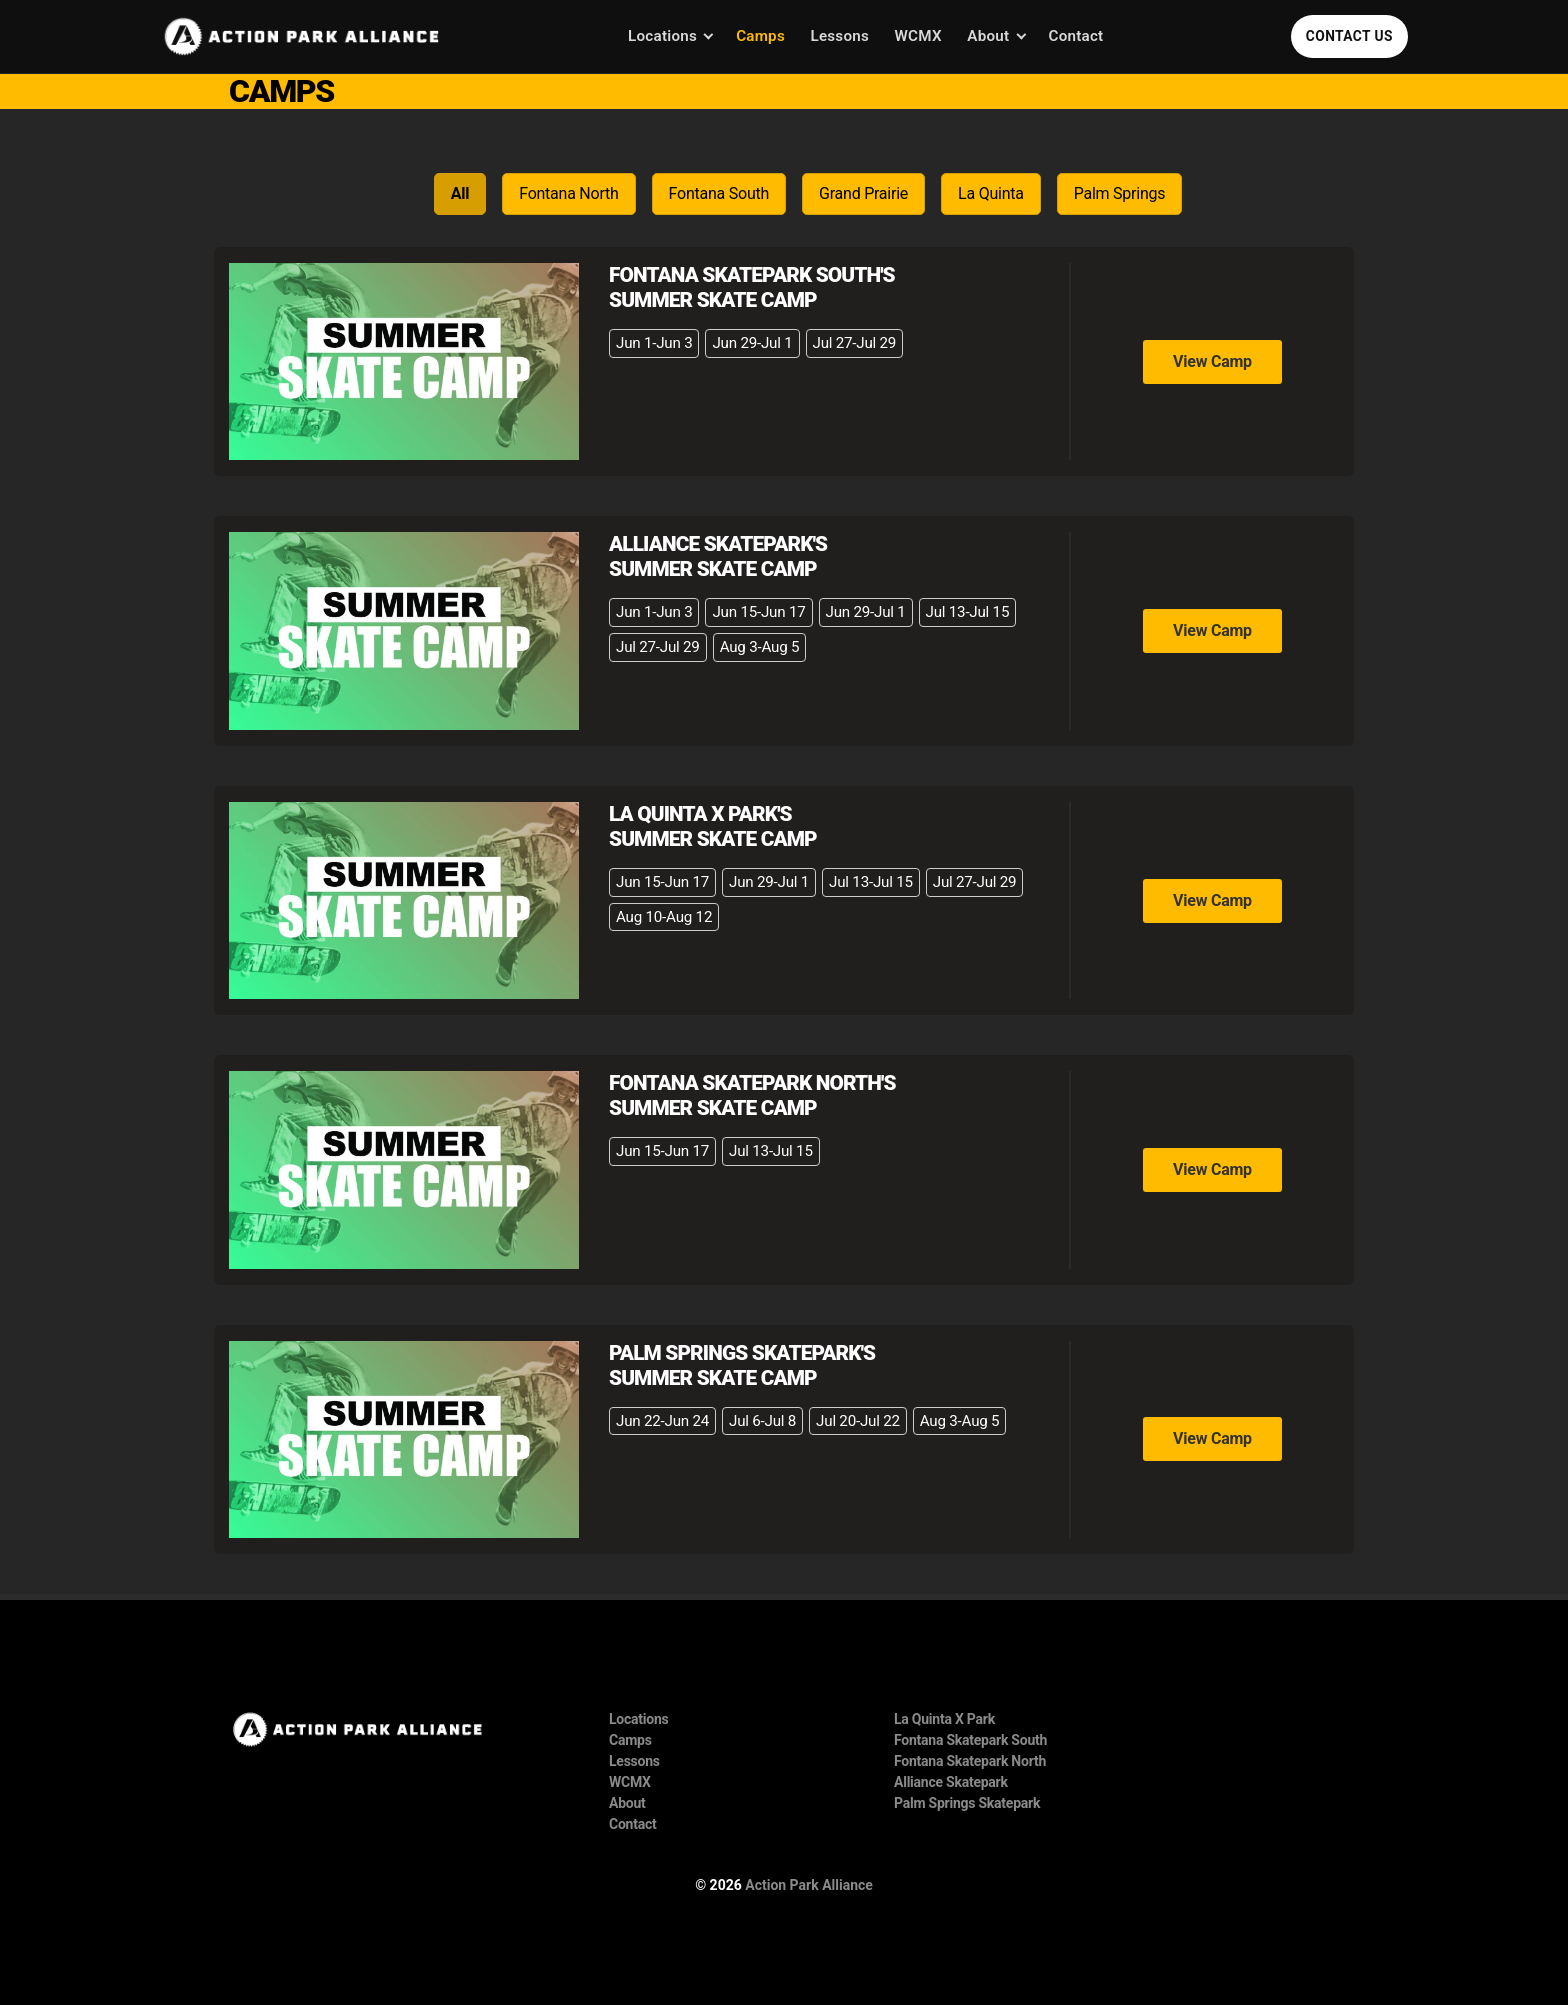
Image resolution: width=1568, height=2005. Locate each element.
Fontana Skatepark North (970, 1761)
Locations (662, 36)
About (988, 36)
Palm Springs (1120, 193)
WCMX (918, 36)
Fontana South (719, 193)
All (460, 193)
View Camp (1212, 361)
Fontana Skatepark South (970, 1740)
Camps (760, 36)
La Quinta (991, 193)
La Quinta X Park (944, 1719)
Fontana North (568, 193)
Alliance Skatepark (951, 1782)
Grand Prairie (863, 193)
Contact (1076, 36)
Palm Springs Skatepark (967, 1803)
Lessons (840, 36)
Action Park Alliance (809, 1885)
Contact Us (1349, 36)
